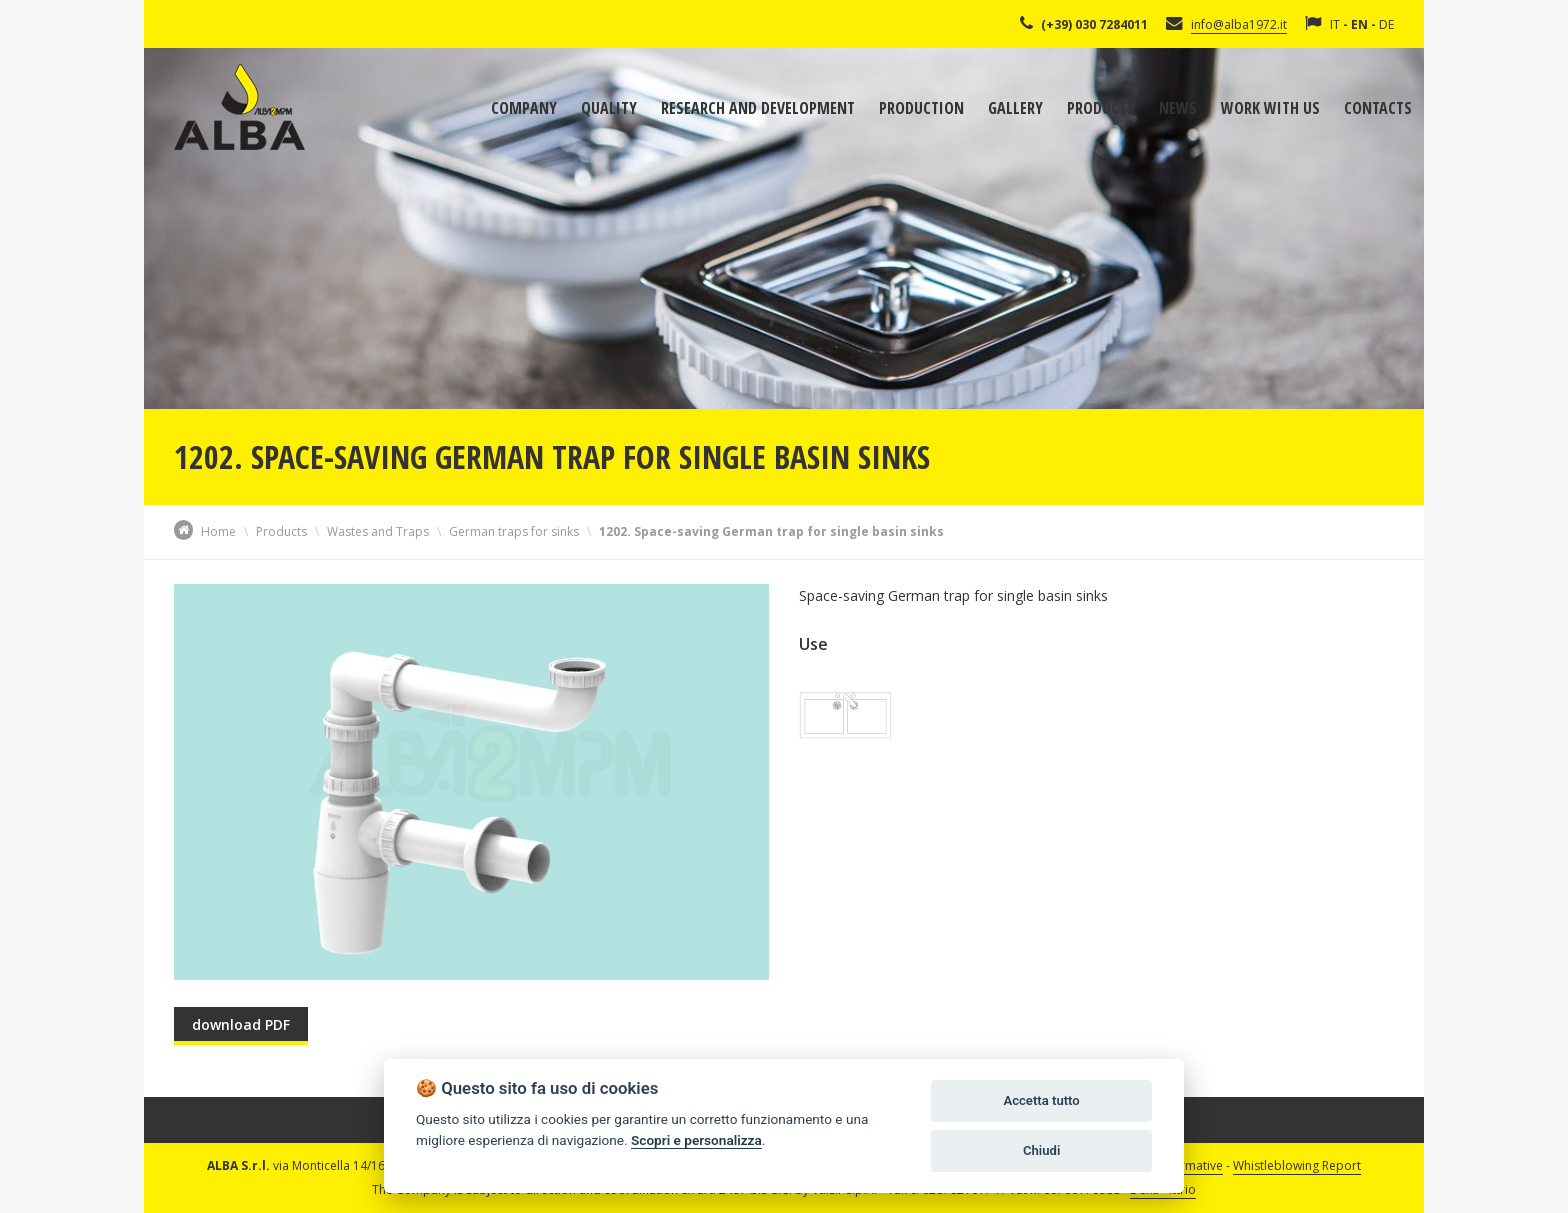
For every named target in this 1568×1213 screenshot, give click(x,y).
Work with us (1270, 108)
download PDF (241, 1024)
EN (1359, 24)
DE (1386, 24)
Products (1101, 108)
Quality (609, 108)
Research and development (758, 108)
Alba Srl (239, 107)
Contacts (1378, 108)
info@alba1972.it (1239, 24)
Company (524, 108)
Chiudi (1041, 1150)
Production (921, 108)
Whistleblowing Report (1297, 1165)
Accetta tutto (1041, 1100)
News (1178, 108)
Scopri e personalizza (696, 1140)
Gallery (1015, 108)
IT (1335, 24)
